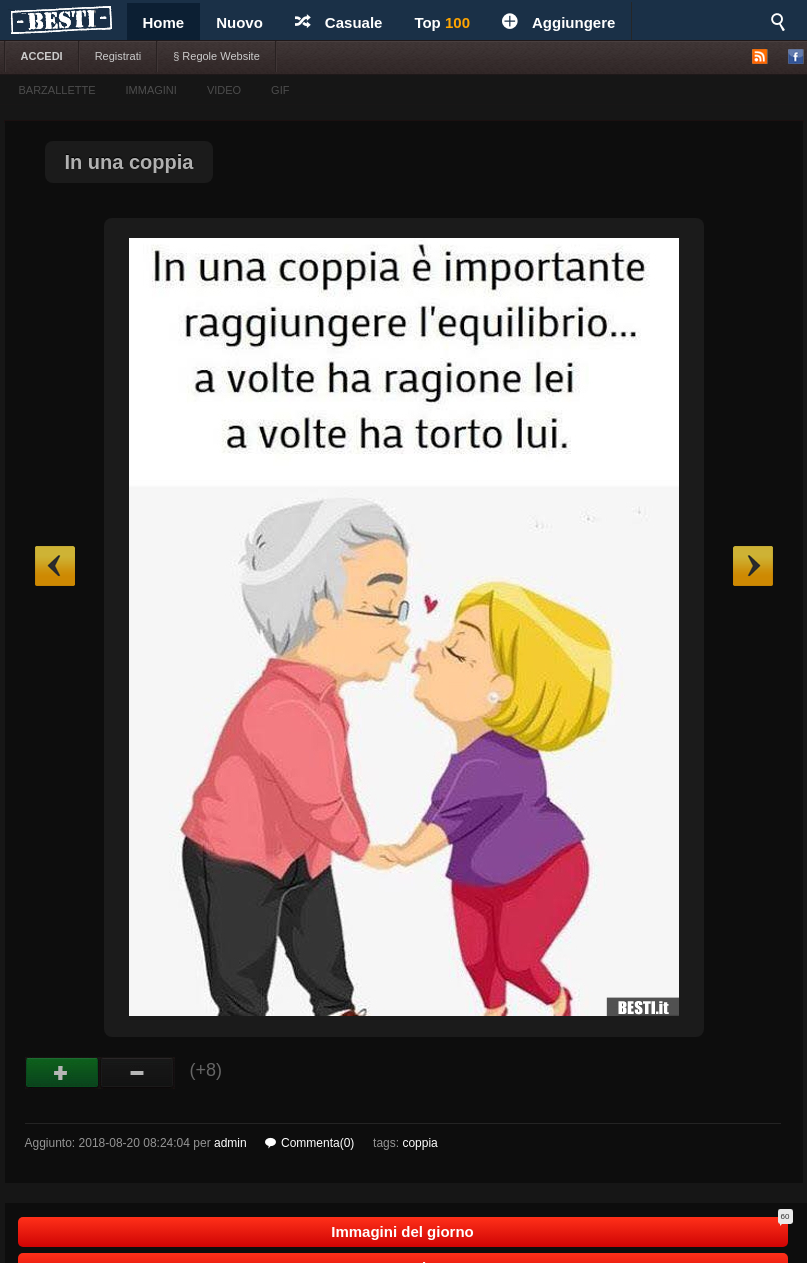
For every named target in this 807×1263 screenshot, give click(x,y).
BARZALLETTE (57, 90)
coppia (419, 1143)
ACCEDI (42, 56)
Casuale (339, 22)
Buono (62, 1073)
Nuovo (239, 22)
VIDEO (224, 90)
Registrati (118, 56)
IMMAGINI (151, 90)
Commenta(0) (309, 1143)
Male (137, 1073)
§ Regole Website (216, 56)
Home (164, 22)
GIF (280, 90)
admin (230, 1143)
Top (442, 22)
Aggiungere (558, 22)
